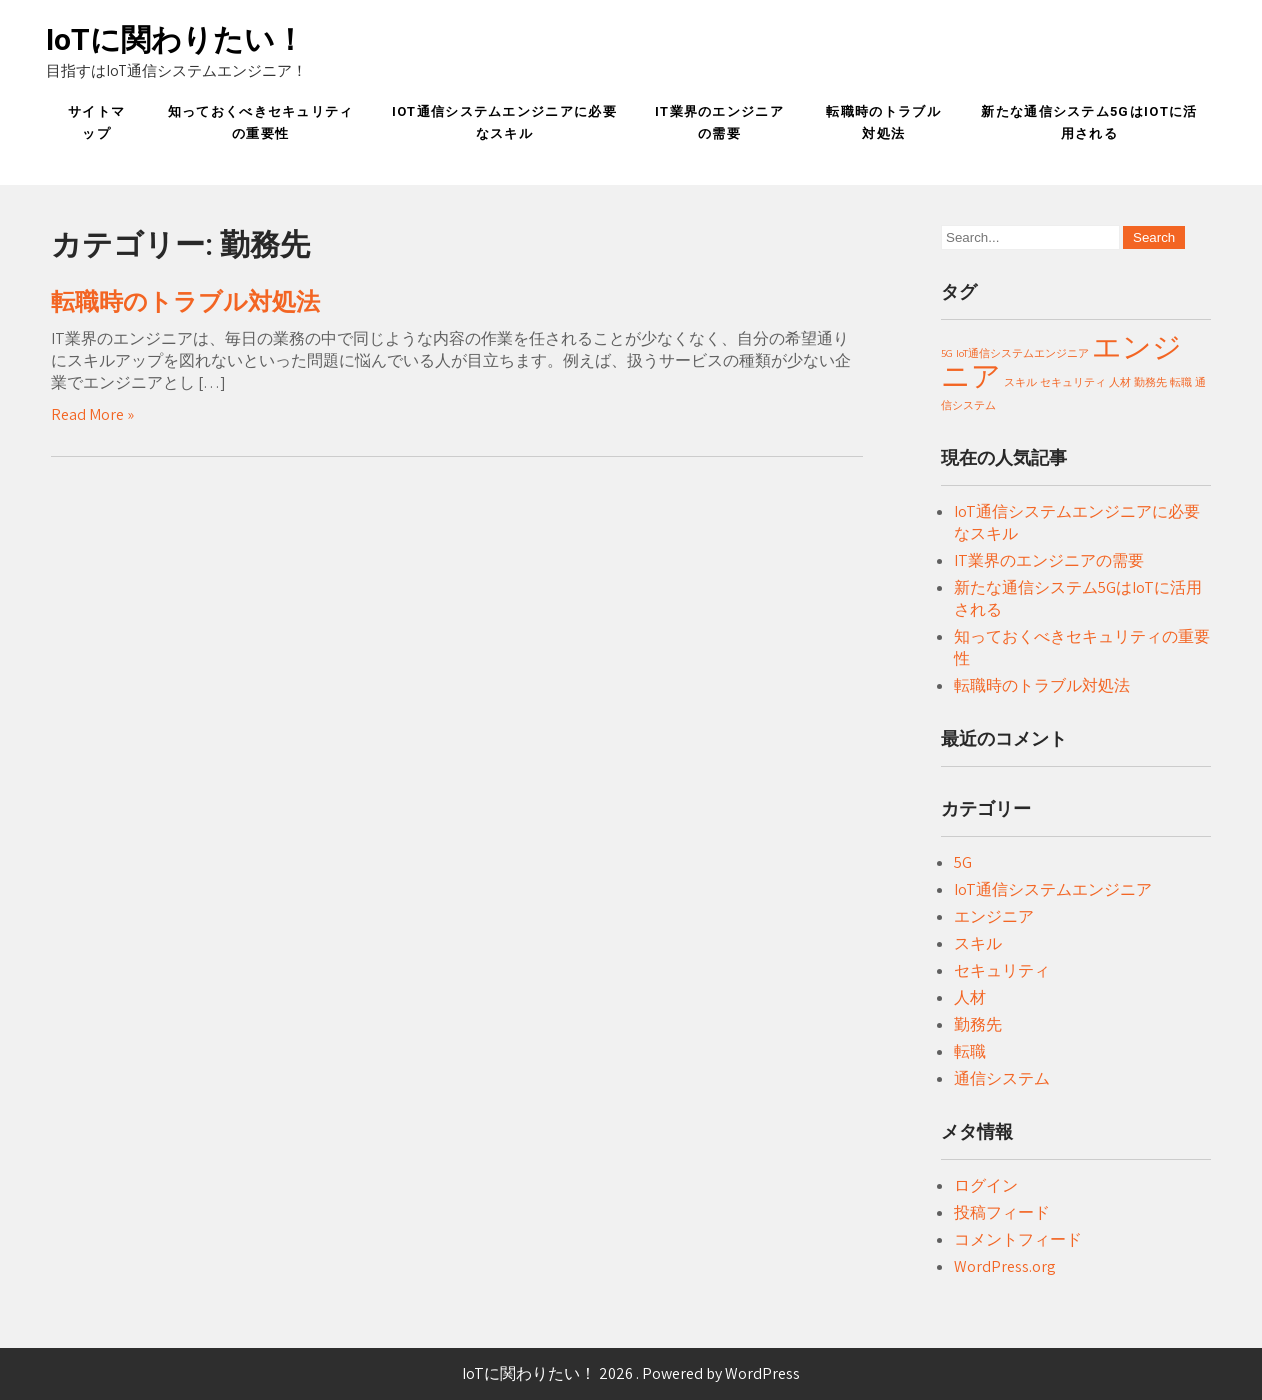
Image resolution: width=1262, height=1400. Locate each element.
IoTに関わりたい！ (175, 39)
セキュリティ (1002, 970)
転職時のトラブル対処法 (883, 122)
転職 (970, 1051)
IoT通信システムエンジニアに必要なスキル (504, 122)
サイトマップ (96, 122)
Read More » (92, 414)
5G (963, 862)
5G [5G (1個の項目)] (947, 353)
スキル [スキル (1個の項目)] (1020, 382)
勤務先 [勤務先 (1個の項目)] (1150, 382)
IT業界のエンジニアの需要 (719, 122)
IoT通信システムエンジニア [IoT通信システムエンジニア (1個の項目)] (1022, 353)
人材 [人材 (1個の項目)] (1120, 382)
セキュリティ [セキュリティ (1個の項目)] (1073, 382)
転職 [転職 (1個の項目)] (1181, 382)
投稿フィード (1002, 1212)
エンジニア (994, 916)
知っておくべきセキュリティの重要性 (261, 122)
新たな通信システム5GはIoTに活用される (1089, 122)
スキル (978, 943)
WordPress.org (1005, 1266)
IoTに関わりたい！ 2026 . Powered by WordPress (631, 1373)
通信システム (1002, 1078)
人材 (970, 997)
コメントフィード (1018, 1239)
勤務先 (978, 1024)
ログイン (986, 1185)
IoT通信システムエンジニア (1053, 889)
